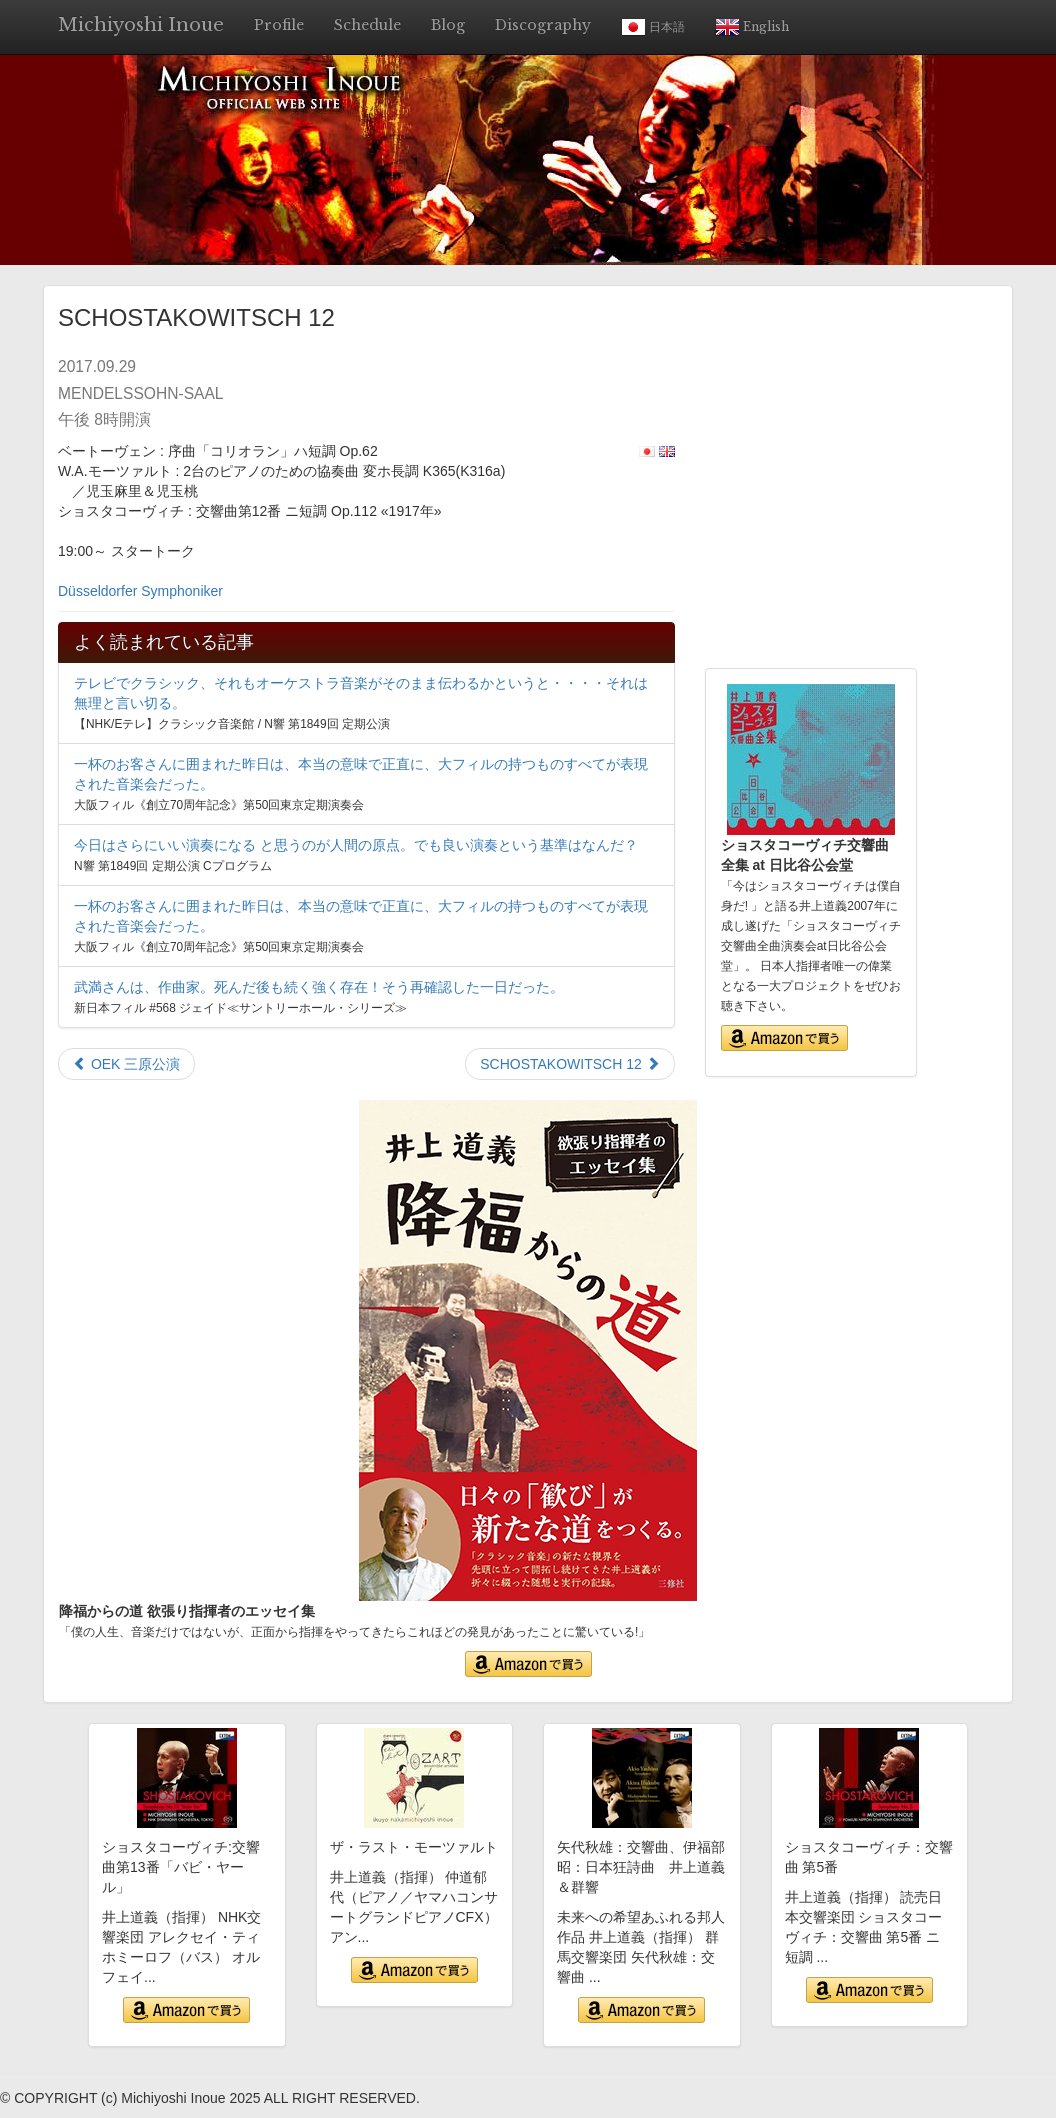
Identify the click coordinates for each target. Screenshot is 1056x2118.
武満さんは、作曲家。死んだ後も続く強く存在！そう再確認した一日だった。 (319, 987)
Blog (448, 25)
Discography (543, 25)
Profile (279, 25)
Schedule (367, 25)
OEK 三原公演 (126, 1064)
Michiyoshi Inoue (141, 25)
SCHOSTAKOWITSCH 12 (569, 1064)
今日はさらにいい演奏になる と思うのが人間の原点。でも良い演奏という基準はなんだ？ (356, 845)
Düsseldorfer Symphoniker (140, 591)
